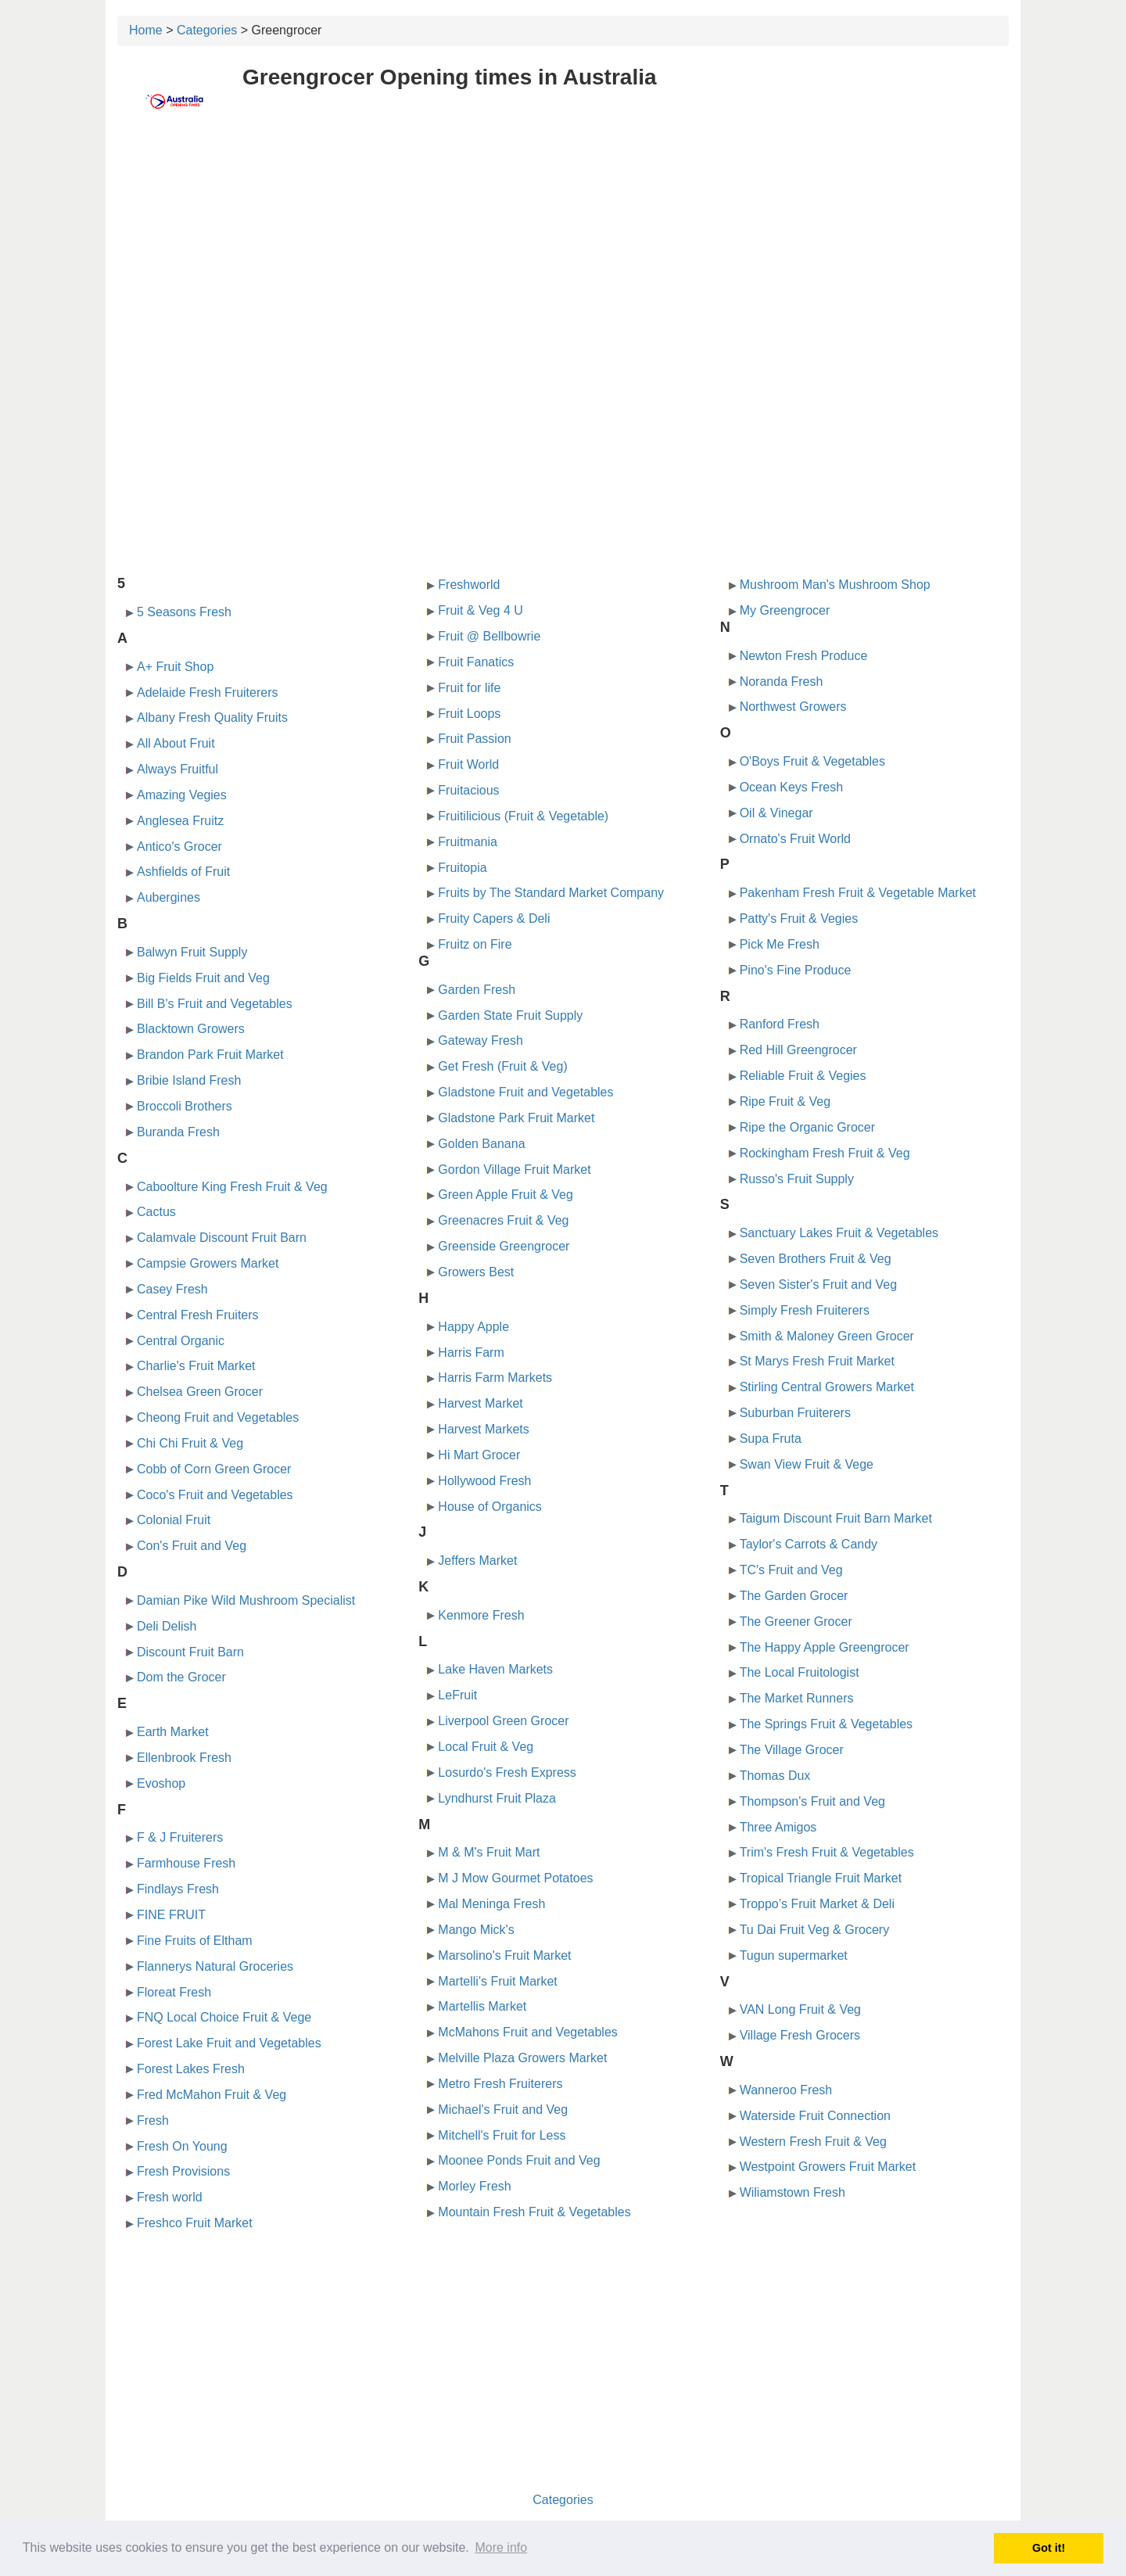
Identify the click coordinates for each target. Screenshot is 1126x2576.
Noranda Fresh (781, 681)
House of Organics (490, 1506)
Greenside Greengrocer (503, 1246)
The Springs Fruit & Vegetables (826, 1724)
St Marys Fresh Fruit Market (817, 1361)
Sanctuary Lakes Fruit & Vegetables (839, 1233)
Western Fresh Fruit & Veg (813, 2141)
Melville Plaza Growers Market (522, 2058)
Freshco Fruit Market (195, 2223)
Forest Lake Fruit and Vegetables (229, 2043)
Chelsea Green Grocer (200, 1391)
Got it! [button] (1048, 2548)
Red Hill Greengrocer (798, 1050)
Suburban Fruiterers (795, 1412)
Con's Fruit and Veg (191, 1545)
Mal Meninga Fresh (491, 1903)
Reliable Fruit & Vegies (803, 1075)
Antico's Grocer (179, 846)
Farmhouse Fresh (186, 1863)
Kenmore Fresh (481, 1615)
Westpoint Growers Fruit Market (828, 2166)
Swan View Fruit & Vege (806, 1464)
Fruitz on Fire (474, 944)
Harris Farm (471, 1352)
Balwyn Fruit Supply (192, 952)
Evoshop (161, 1783)
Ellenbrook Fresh (184, 1757)
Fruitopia (462, 867)
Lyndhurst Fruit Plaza (497, 1798)
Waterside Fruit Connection (815, 2115)
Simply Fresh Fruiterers (805, 1310)
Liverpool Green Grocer (503, 1720)
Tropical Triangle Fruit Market (821, 1878)
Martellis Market (482, 2006)
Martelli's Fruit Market (497, 1981)
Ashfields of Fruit (183, 871)
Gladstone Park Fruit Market (516, 1118)
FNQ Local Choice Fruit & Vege (224, 2017)
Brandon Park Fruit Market (210, 1054)
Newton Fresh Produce (804, 655)
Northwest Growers (793, 706)
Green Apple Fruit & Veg (505, 1194)
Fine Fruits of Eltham (195, 1940)
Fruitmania (467, 842)
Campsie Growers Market (207, 1263)
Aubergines (168, 897)
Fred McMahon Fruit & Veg (211, 2094)
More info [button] (501, 2547)
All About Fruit (176, 743)
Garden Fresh (476, 989)
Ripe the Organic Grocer (807, 1127)
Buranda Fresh (178, 1132)
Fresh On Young (182, 2146)
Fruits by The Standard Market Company (551, 892)
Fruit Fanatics (476, 662)
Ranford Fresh (779, 1024)
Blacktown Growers (191, 1028)
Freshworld (469, 584)
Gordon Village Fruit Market (514, 1169)
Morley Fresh (474, 2186)
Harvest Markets (483, 1429)
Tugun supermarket (794, 1955)
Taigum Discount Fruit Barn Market (836, 1518)
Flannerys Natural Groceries (215, 1966)
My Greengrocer (785, 610)
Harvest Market (480, 1403)
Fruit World (468, 764)
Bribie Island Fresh (189, 1080)
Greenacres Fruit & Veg (503, 1220)
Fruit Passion (474, 738)
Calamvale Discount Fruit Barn (222, 1237)
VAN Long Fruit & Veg (800, 2009)
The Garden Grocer (794, 1595)
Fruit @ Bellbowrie (489, 636)
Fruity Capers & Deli (494, 918)
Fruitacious (468, 790)
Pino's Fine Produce (796, 970)
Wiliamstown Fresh (792, 2192)
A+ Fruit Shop (175, 666)
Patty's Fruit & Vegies (799, 918)
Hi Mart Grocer (479, 1455)
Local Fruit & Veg (485, 1746)
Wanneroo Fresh (786, 2090)
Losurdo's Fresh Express (507, 1772)
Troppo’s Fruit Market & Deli (817, 1903)
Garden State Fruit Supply (510, 1015)
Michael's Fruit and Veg (503, 2109)
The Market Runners (797, 1698)
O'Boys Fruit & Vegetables (812, 761)
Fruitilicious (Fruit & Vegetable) (523, 816)
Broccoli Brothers (184, 1106)
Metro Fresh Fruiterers (500, 2083)
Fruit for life (469, 687)
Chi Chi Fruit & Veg (190, 1443)
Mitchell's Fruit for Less (501, 2135)
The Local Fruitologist (799, 1672)
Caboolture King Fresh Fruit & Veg (232, 1186)
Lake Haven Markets (495, 1669)
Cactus (156, 1211)
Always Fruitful (177, 769)
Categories (207, 30)
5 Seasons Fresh (184, 612)
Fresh (153, 2120)
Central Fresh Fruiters (198, 1315)
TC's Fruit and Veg (791, 1570)
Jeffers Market (477, 1560)
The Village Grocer (792, 1749)
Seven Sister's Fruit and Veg (818, 1284)
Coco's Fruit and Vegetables (215, 1494)
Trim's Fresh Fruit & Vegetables (827, 1852)
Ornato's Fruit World (795, 838)
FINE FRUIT (171, 1914)
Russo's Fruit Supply (797, 1179)
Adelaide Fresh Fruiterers (207, 692)
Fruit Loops (469, 713)
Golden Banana (481, 1143)
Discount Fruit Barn (190, 1652)
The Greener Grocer (796, 1621)
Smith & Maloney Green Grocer (827, 1336)
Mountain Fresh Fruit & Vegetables (534, 2212)
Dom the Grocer (181, 1677)
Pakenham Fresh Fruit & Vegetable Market (858, 892)
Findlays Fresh (178, 1889)
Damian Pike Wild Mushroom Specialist (246, 1600)
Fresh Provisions (183, 2171)
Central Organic (180, 1340)
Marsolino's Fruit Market (504, 1955)
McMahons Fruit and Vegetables (527, 2032)
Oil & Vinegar (776, 813)
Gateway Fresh (480, 1040)
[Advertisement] (563, 247)
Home (146, 30)
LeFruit (457, 1695)
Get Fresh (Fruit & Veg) (502, 1066)
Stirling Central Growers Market (827, 1387)
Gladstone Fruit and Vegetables (525, 1092)
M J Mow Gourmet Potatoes (515, 1878)
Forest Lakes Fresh (191, 2069)
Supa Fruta (770, 1438)
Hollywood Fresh (484, 1480)
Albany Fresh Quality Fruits (212, 717)
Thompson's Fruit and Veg (812, 1801)
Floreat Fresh (174, 1992)
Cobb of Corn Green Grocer (214, 1469)
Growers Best (476, 1272)
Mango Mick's (476, 1929)
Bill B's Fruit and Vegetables (214, 1003)
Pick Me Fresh (779, 944)
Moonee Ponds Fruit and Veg (519, 2160)
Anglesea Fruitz (180, 820)
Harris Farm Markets (495, 1377)
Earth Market (173, 1731)
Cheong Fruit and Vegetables (218, 1417)
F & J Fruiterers (180, 1837)
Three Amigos (778, 1827)
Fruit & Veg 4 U (480, 610)
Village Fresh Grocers (800, 2035)
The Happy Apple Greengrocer (824, 1647)
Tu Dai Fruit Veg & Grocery (814, 1929)
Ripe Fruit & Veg (785, 1101)
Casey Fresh (172, 1289)
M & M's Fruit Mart (489, 1852)
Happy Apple (473, 1326)
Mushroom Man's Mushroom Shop (835, 584)
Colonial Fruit (173, 1520)
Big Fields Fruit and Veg (203, 978)
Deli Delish (166, 1626)
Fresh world (170, 2197)
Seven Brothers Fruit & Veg (815, 1258)
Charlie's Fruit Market (196, 1365)
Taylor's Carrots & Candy (808, 1544)
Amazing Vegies (182, 795)
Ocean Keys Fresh (792, 787)
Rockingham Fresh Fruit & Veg (825, 1153)
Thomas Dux (775, 1775)
